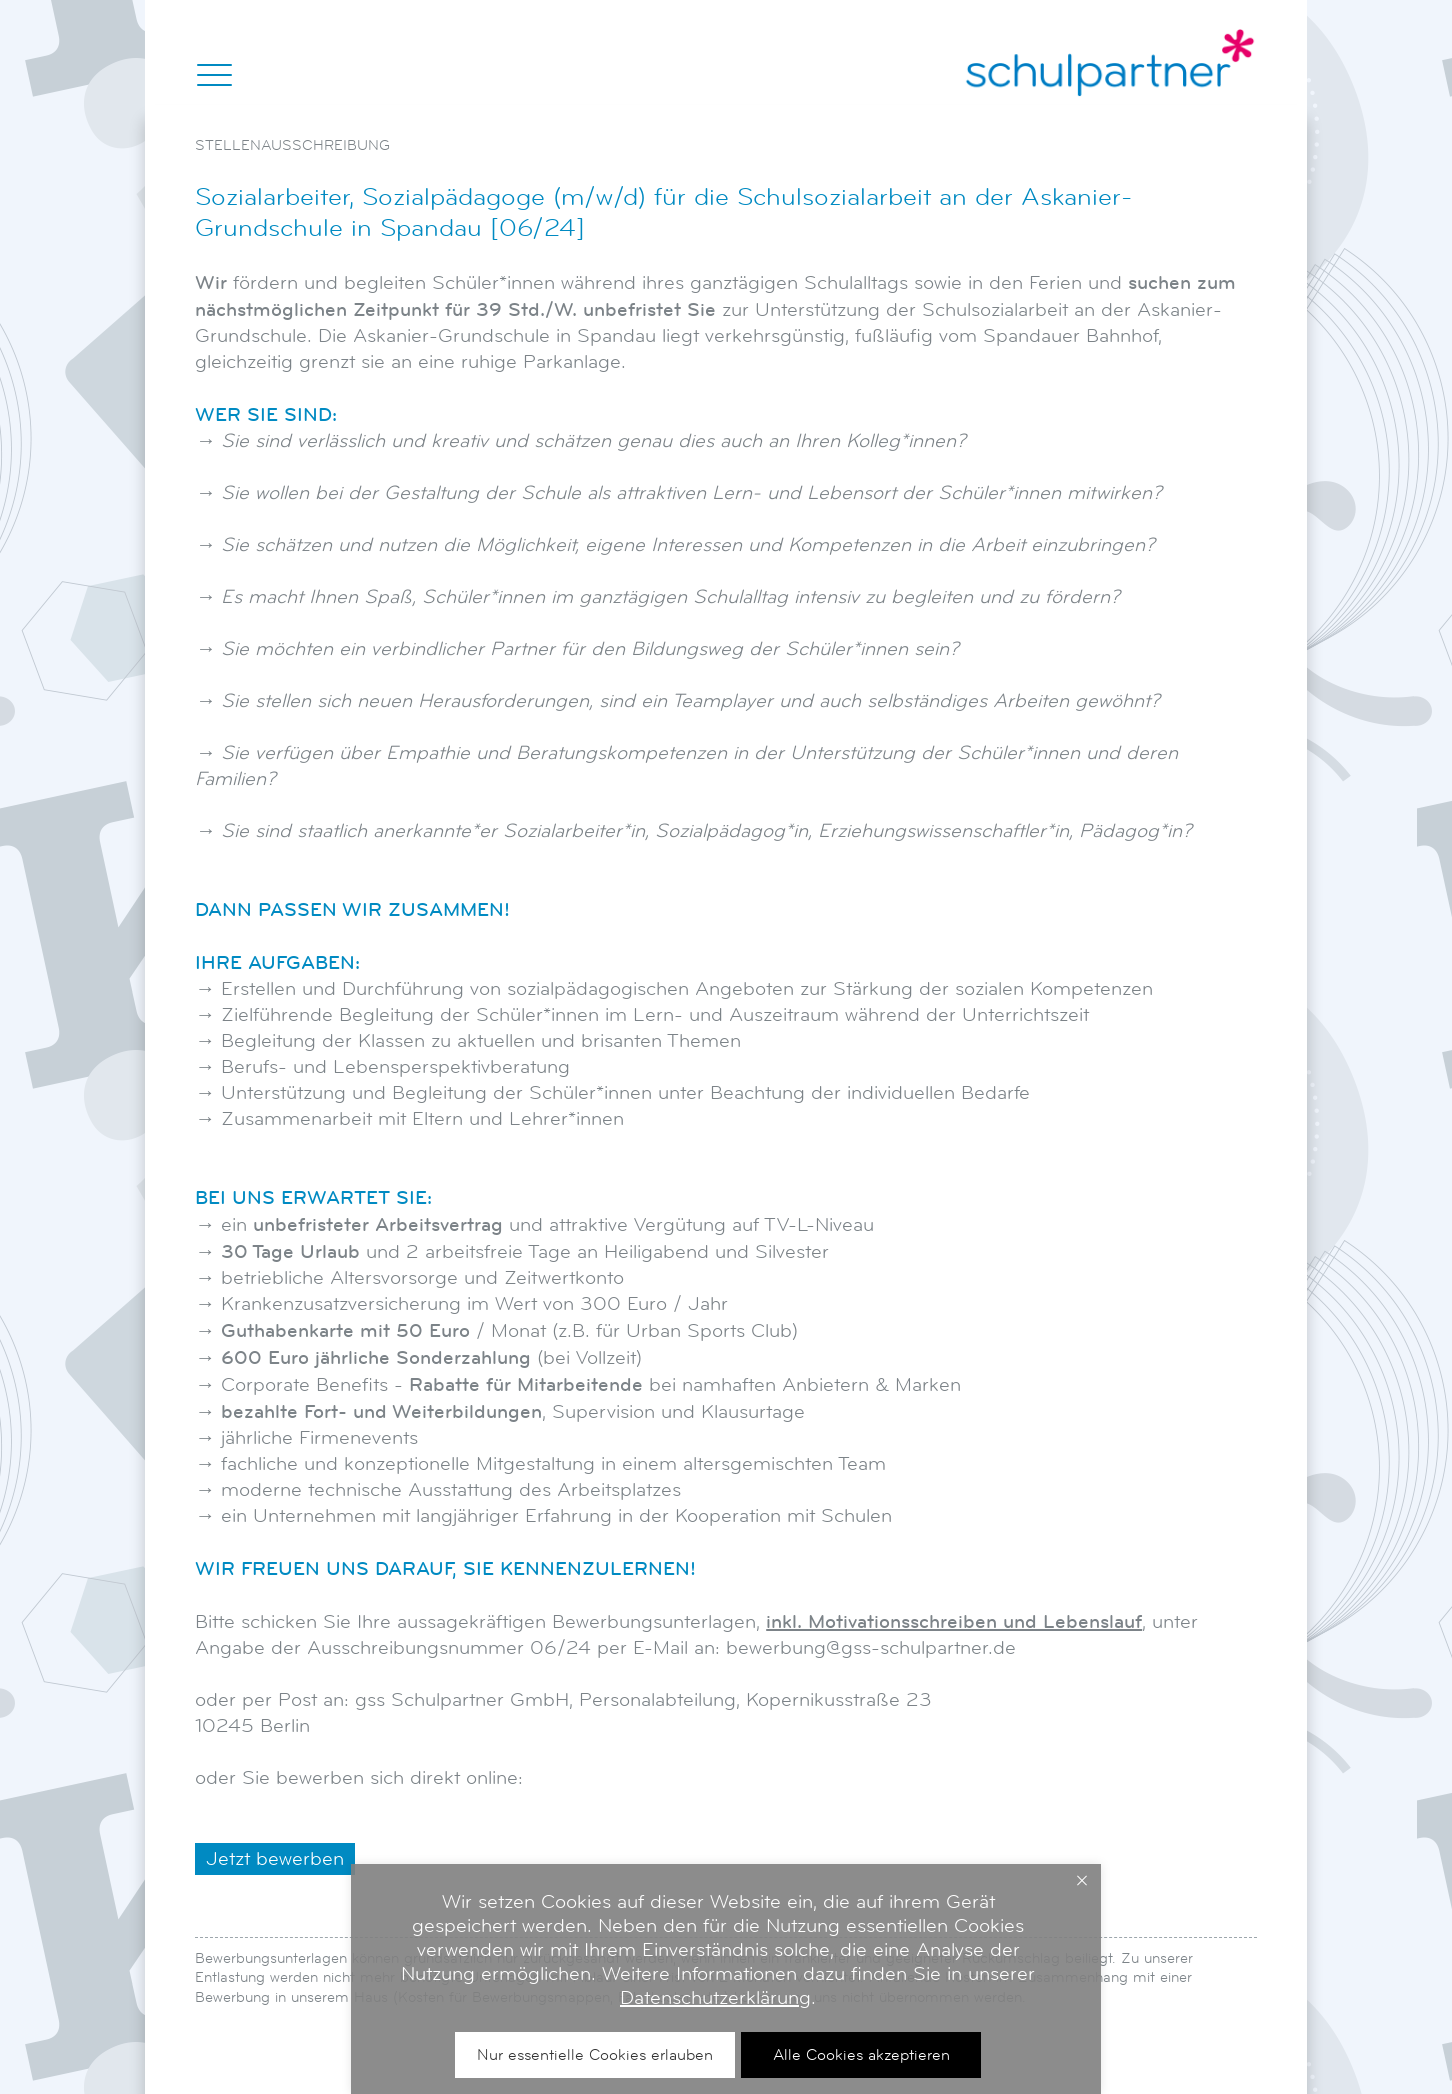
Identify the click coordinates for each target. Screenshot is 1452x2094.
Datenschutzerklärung (715, 1998)
